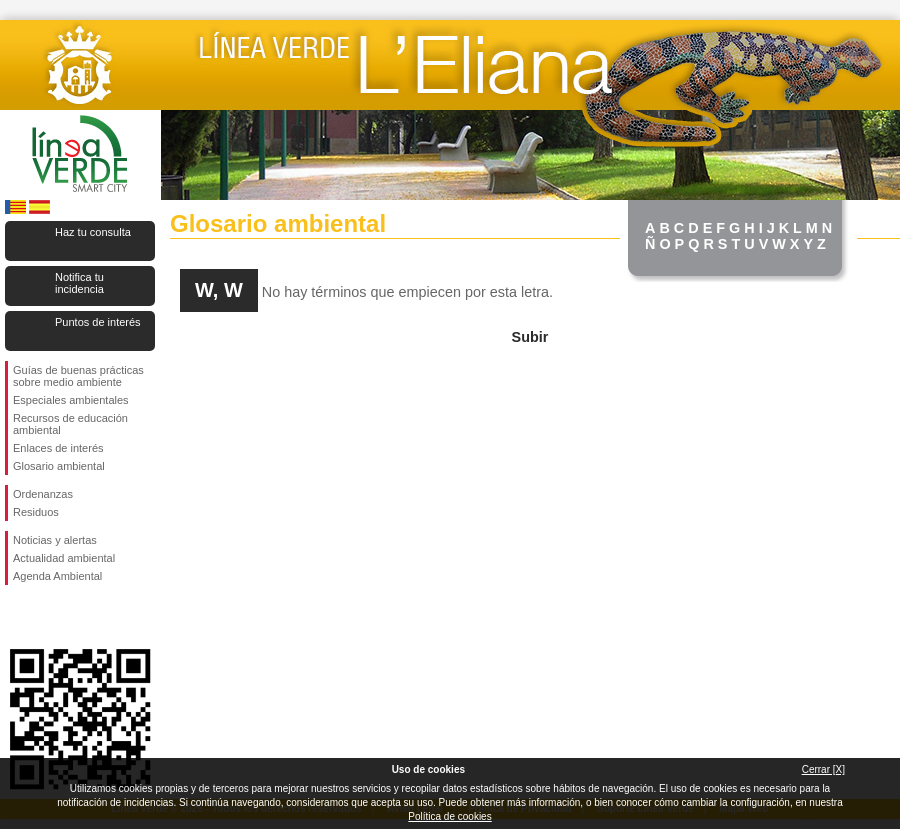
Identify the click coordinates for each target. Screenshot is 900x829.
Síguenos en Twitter (50, 617)
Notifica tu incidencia (79, 283)
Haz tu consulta (93, 232)
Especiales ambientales (71, 400)
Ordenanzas (43, 494)
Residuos (36, 512)
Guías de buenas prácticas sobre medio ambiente (78, 376)
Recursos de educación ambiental (70, 424)
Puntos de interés (98, 322)
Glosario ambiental (59, 466)
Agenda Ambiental (57, 576)
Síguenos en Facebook (17, 617)
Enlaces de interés (58, 448)
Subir (530, 337)
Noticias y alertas (55, 540)
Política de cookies (449, 816)
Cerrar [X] (823, 769)
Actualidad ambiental (64, 558)
